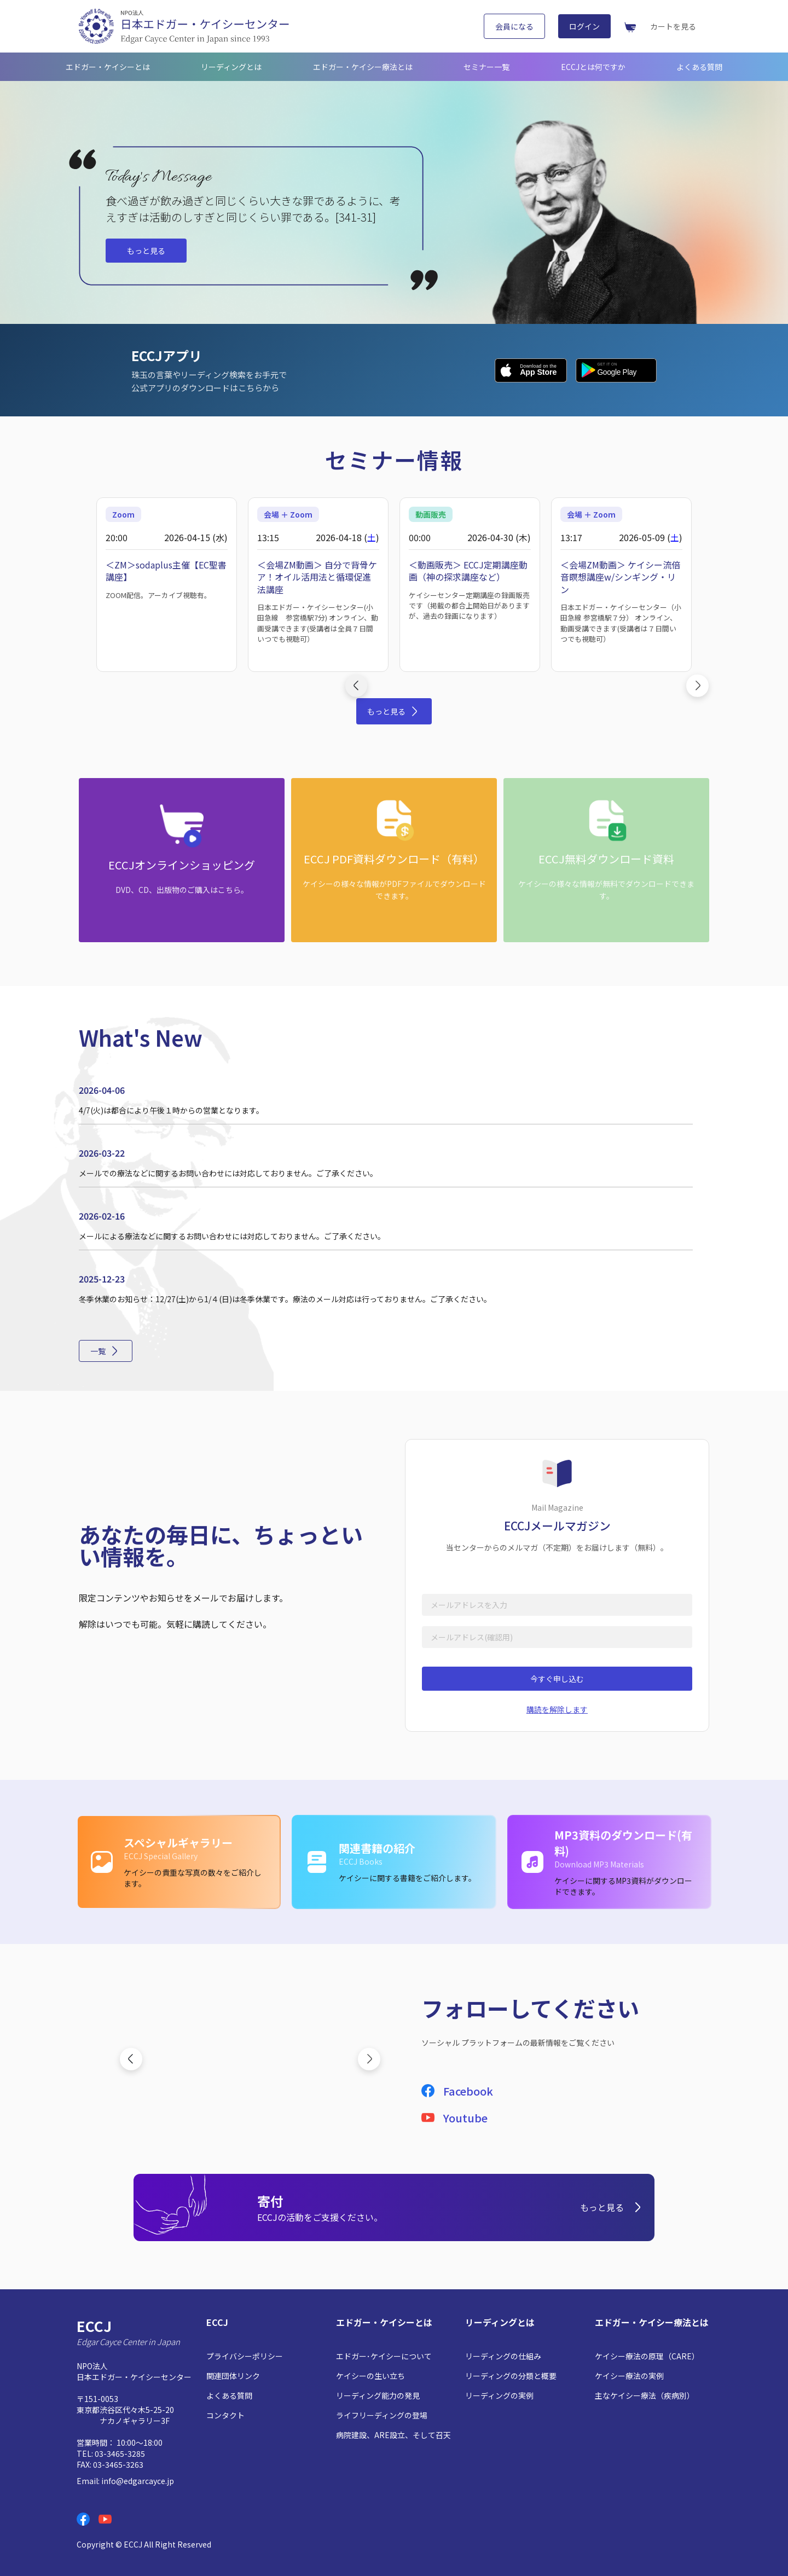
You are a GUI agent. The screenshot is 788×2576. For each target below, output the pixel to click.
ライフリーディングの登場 (381, 2415)
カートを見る (673, 26)
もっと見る (146, 250)
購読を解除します (557, 1709)
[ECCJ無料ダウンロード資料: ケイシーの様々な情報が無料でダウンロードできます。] (606, 860)
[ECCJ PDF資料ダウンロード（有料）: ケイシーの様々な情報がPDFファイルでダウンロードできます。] (394, 860)
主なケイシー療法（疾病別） (644, 2395)
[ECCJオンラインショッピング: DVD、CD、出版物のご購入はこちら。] (182, 860)
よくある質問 (699, 66)
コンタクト (225, 2415)
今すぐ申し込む (557, 1678)
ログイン (584, 26)
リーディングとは (231, 66)
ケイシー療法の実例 (629, 2375)
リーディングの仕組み (503, 2356)
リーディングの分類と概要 (511, 2375)
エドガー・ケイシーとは (108, 66)
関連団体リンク (233, 2375)
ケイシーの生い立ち (370, 2375)
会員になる (514, 26)
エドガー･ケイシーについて (384, 2356)
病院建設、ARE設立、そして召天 (393, 2434)
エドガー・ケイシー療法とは (363, 66)
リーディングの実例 (499, 2395)
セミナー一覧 (486, 66)
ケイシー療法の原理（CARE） (647, 2356)
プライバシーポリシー (244, 2356)
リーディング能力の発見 (378, 2395)
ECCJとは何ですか (593, 66)
